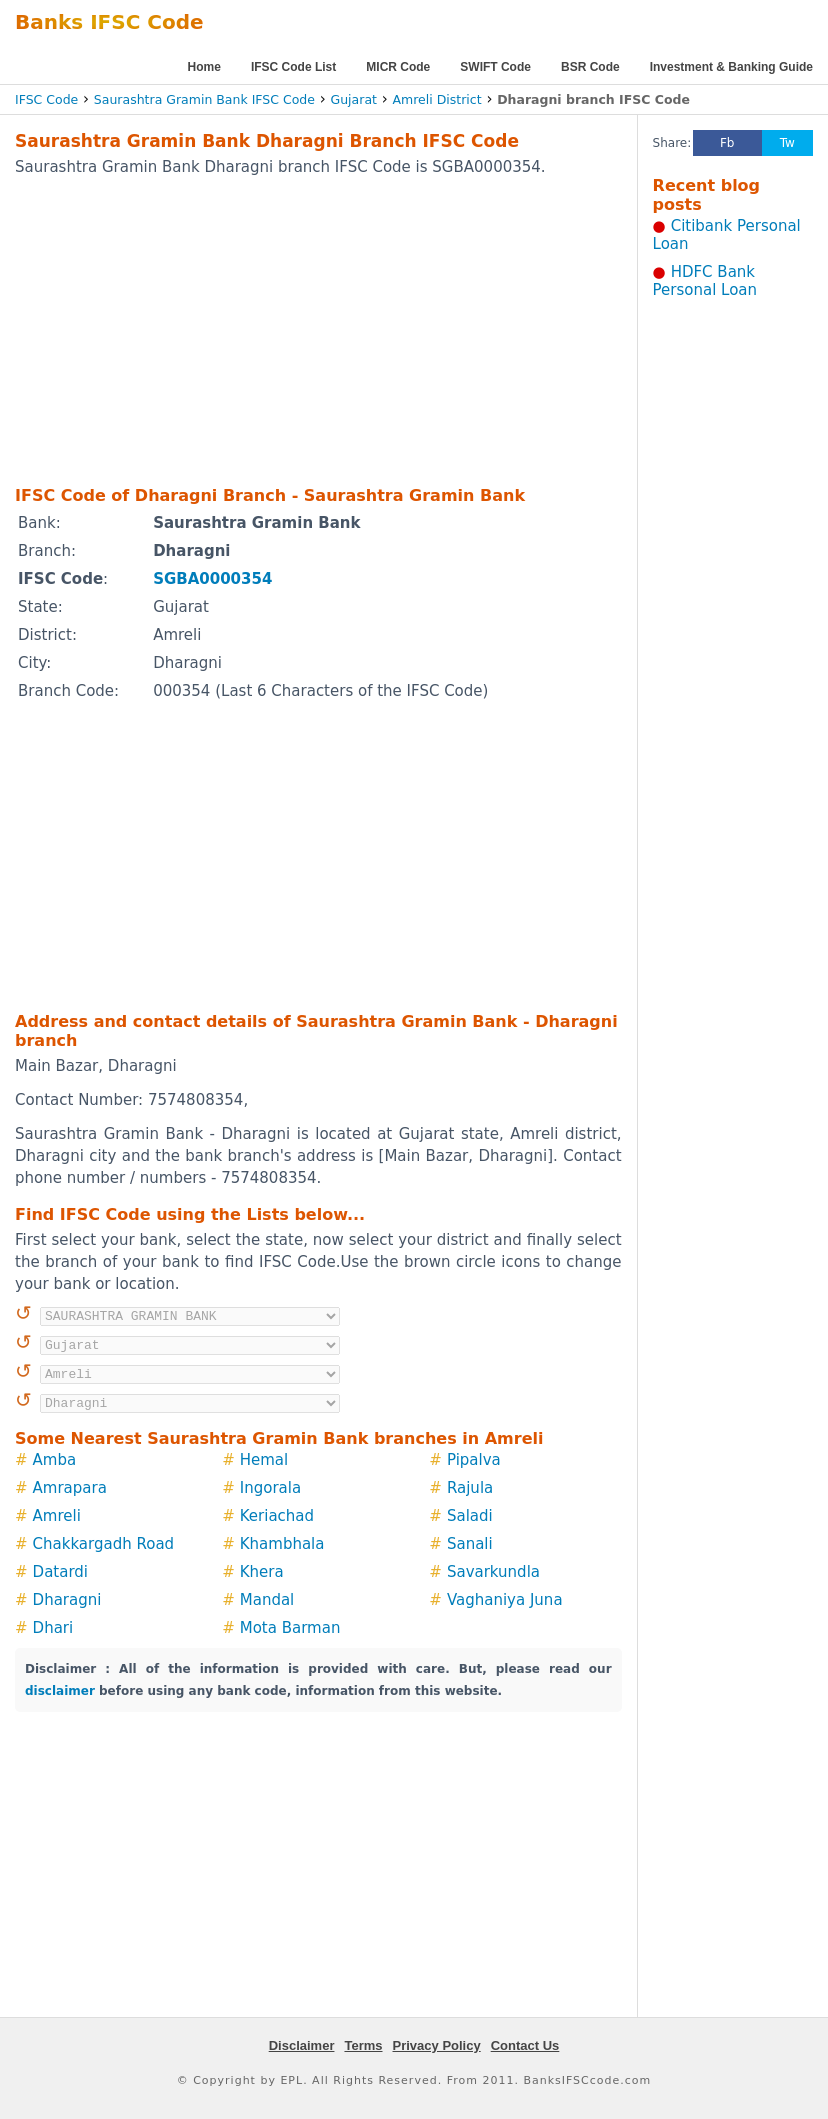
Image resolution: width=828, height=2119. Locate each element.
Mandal (267, 1600)
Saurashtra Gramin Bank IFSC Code (204, 99)
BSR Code (590, 67)
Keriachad (277, 1516)
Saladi (470, 1516)
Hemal (264, 1460)
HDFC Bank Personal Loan (705, 281)
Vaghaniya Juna (505, 1600)
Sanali (470, 1544)
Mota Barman (290, 1628)
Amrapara (70, 1488)
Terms (363, 2045)
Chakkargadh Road (104, 1544)
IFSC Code (46, 99)
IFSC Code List (293, 67)
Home (204, 67)
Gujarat (354, 99)
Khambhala (282, 1544)
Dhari (53, 1628)
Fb (727, 143)
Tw (787, 143)
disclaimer (60, 1691)
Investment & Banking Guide (731, 67)
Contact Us (525, 2045)
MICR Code (398, 67)
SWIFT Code (495, 67)
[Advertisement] (290, 330)
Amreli (57, 1516)
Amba (55, 1460)
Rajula (470, 1488)
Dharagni (67, 1600)
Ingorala (270, 1488)
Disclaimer (302, 2045)
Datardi (60, 1572)
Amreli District (437, 99)
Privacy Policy (437, 2045)
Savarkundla (493, 1572)
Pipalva (474, 1460)
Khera (262, 1572)
